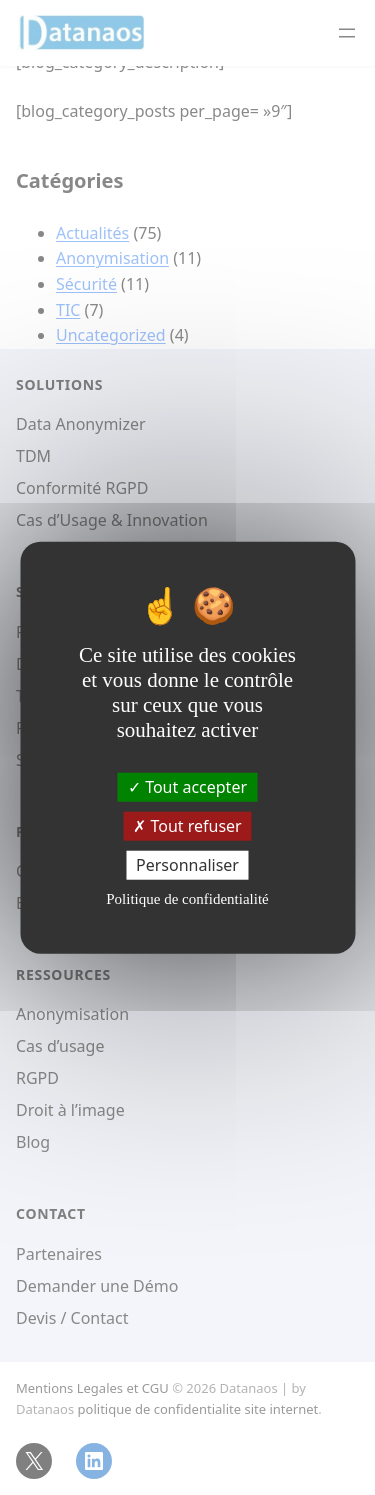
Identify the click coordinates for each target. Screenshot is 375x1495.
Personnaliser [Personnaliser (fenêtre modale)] (187, 865)
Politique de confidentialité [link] (187, 899)
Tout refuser (187, 825)
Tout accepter (187, 786)
